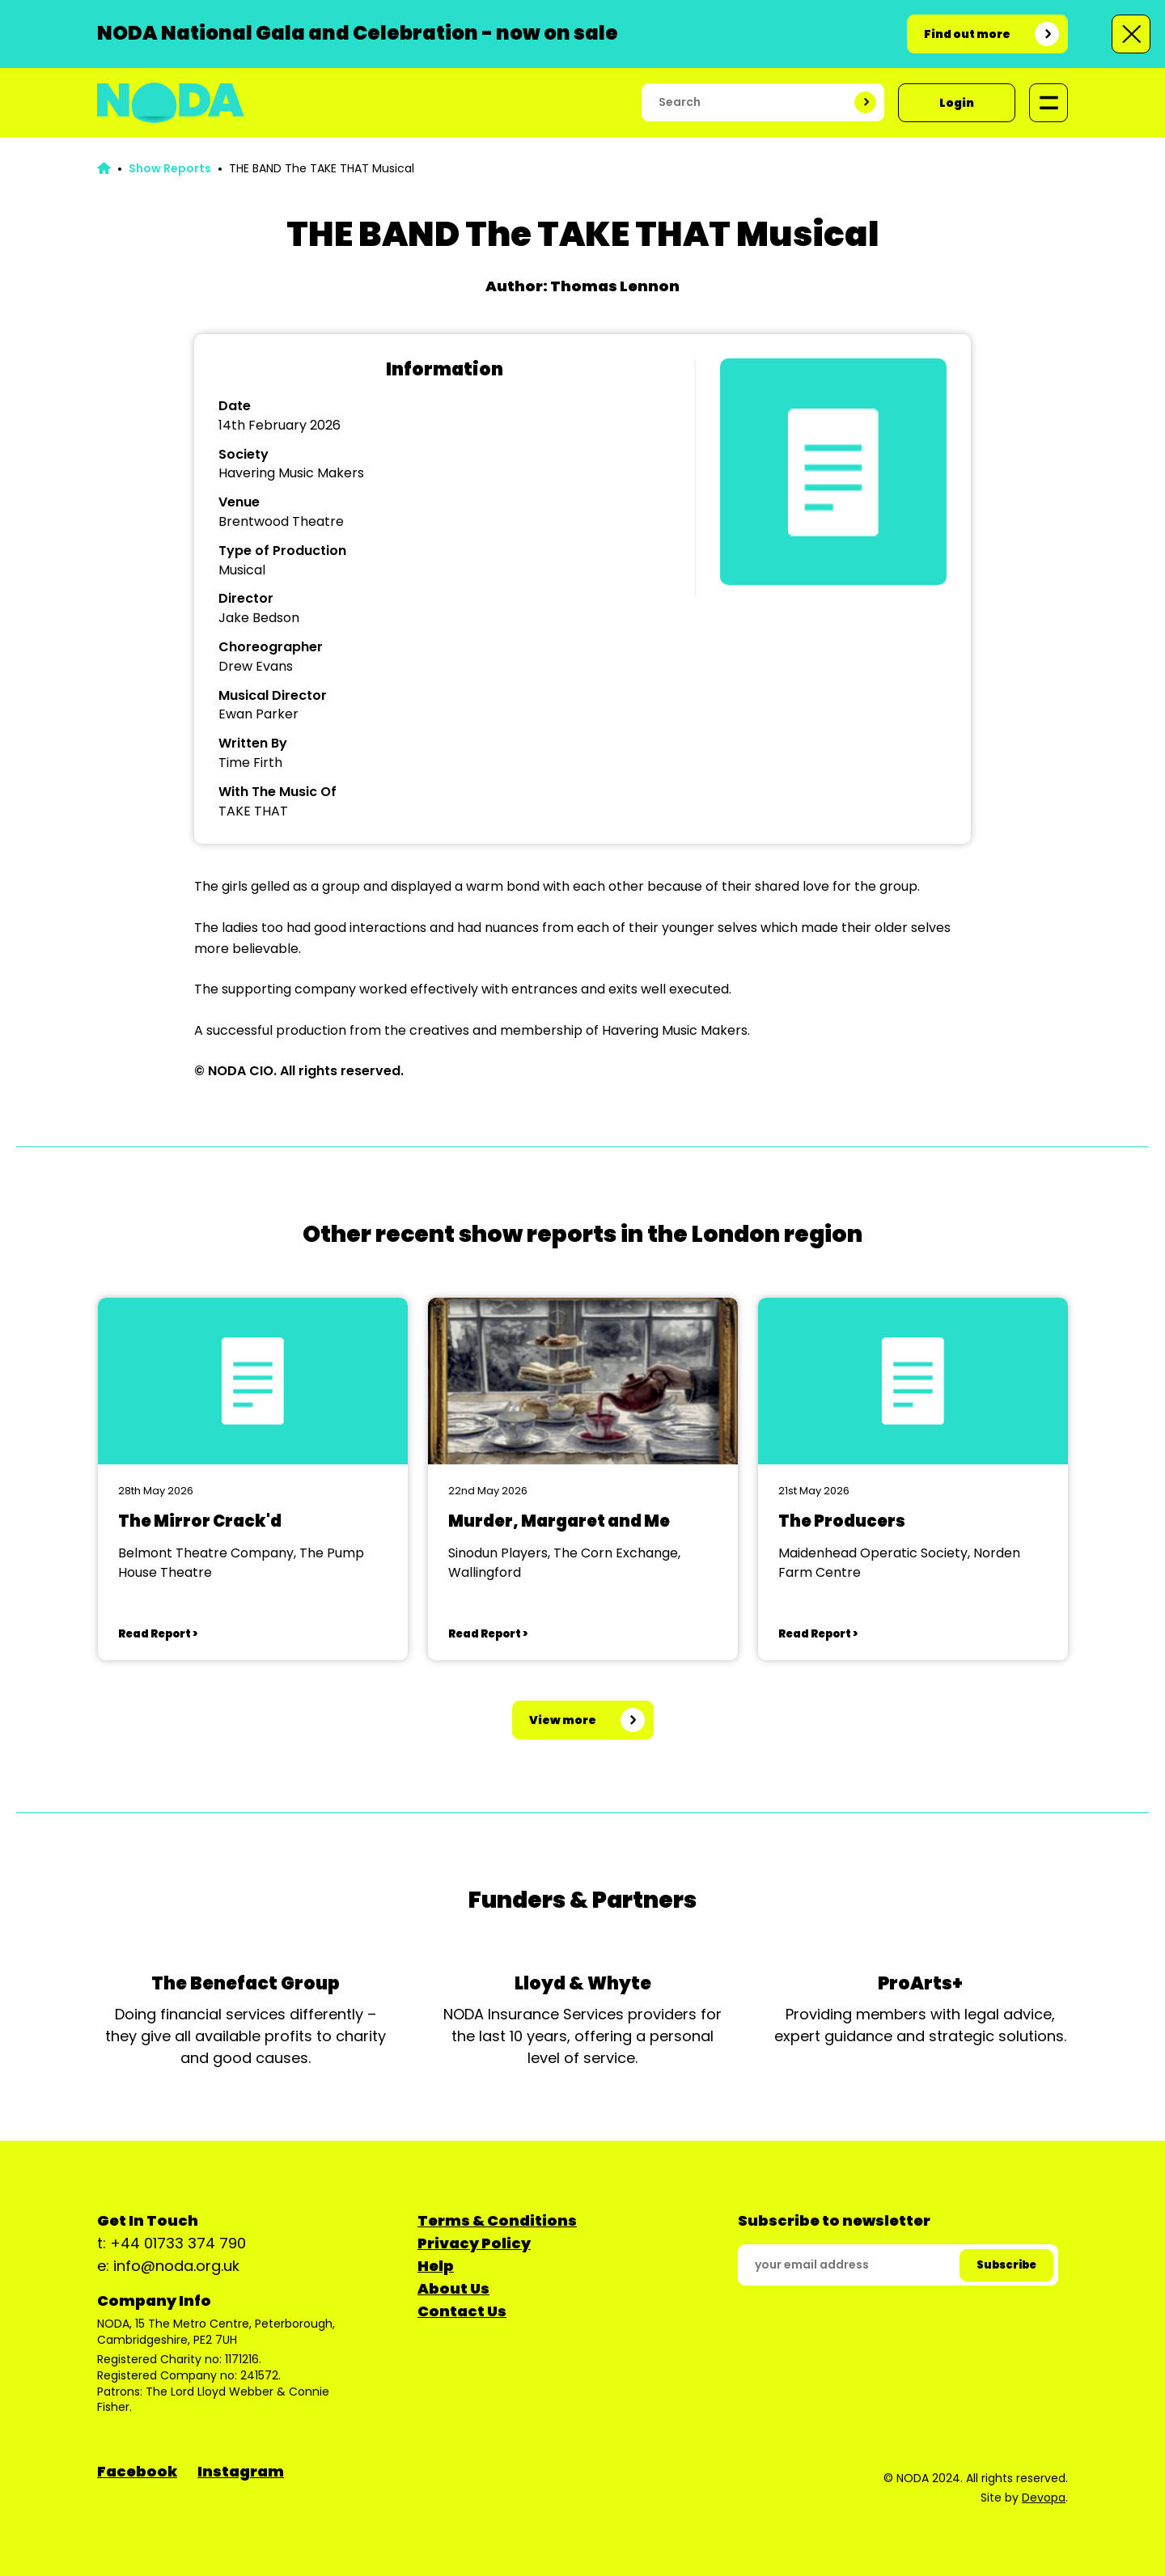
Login (956, 103)
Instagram (240, 2471)
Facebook (137, 2471)
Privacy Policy (474, 2243)
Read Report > (157, 1634)
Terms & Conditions (497, 2220)
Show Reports (170, 168)
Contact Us (461, 2311)
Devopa (1043, 2497)
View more (562, 1720)
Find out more (967, 34)
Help (435, 2266)
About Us (453, 2288)
